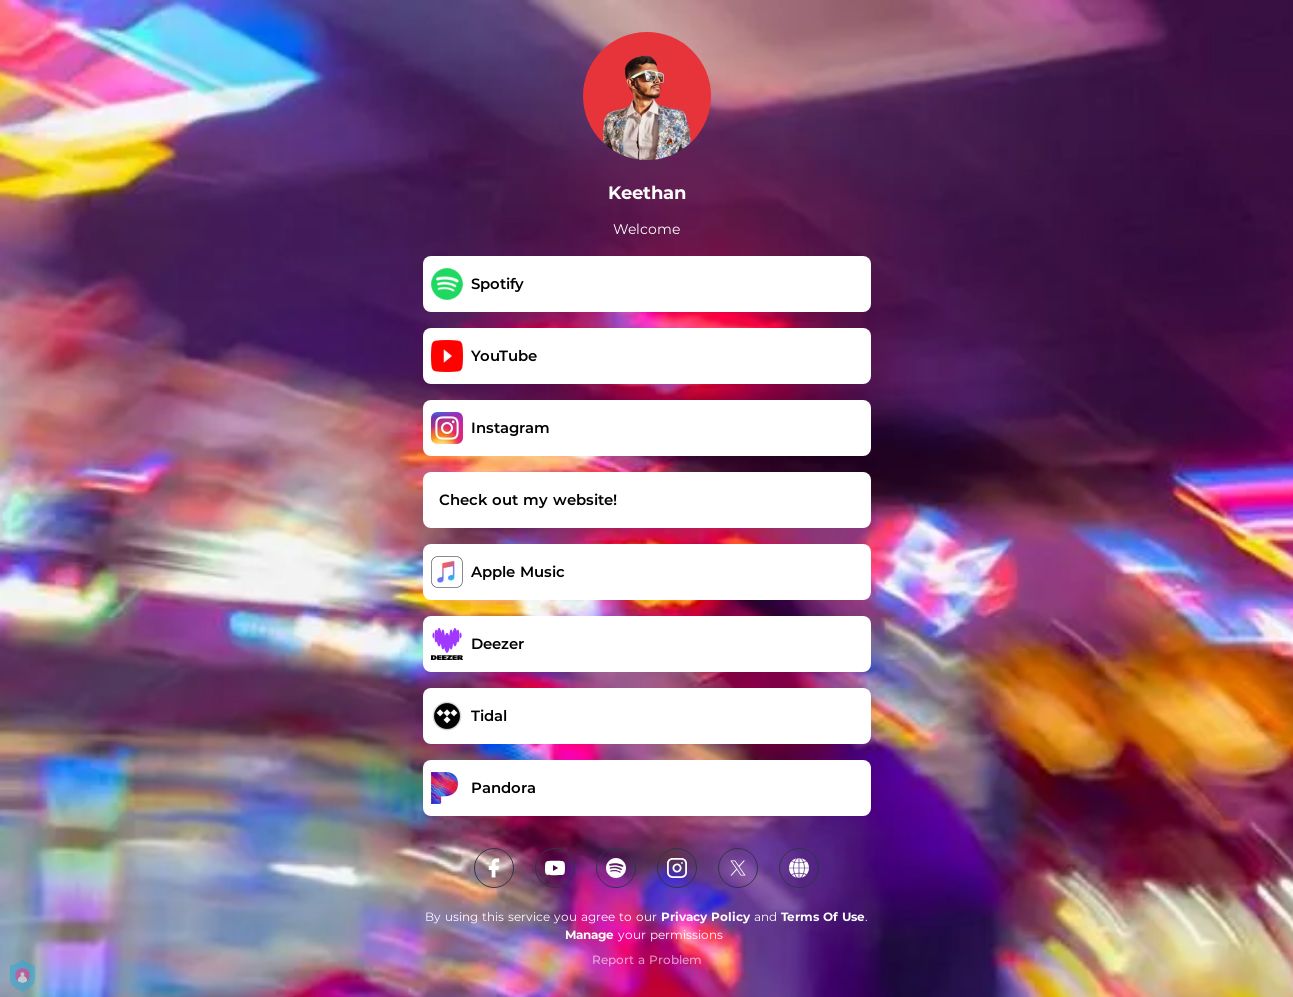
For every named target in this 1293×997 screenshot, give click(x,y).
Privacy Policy (705, 916)
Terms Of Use (823, 916)
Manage (589, 934)
